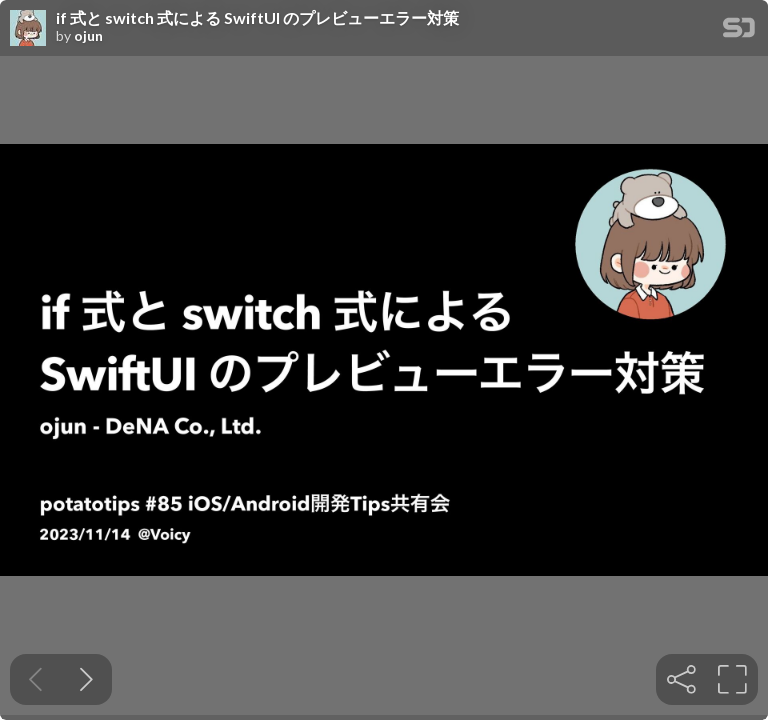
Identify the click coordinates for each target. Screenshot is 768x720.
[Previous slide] (35, 679)
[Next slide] (86, 679)
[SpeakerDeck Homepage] (739, 31)
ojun (88, 36)
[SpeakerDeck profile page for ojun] (28, 29)
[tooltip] (681, 679)
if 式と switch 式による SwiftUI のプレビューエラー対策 (257, 18)
